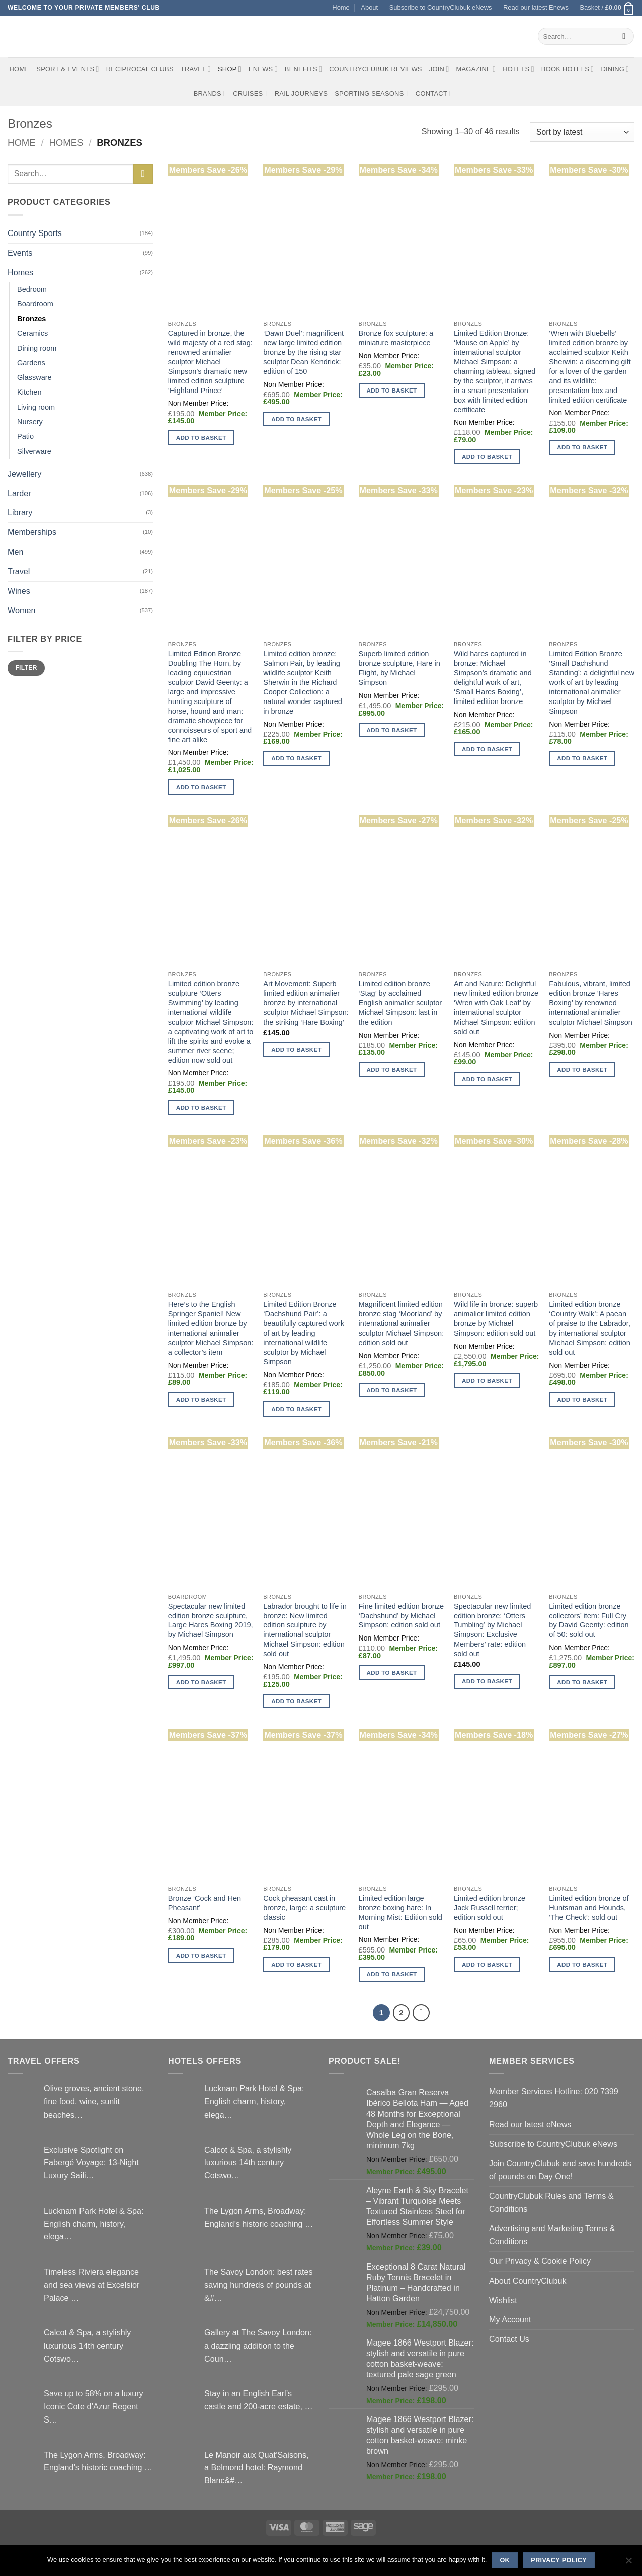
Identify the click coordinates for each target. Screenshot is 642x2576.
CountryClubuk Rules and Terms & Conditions (551, 2202)
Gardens (31, 363)
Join (439, 69)
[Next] (421, 2012)
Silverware (34, 451)
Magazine (476, 69)
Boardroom (35, 304)
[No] (628, 2563)
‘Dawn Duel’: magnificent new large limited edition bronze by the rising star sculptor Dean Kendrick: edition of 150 (303, 352)
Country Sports (35, 233)
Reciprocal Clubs (140, 69)
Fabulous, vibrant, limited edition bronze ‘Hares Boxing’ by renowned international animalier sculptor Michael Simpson (590, 1003)
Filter (26, 667)
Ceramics (32, 333)
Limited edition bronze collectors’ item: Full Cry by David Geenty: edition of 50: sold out (588, 1620)
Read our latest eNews (530, 2124)
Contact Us (509, 2339)
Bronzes (31, 319)
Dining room (36, 348)
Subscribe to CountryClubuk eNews (440, 7)
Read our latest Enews (536, 7)
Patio (25, 436)
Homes (66, 142)
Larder (19, 493)
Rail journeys (301, 93)
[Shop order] (582, 132)
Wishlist (503, 2300)
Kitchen (29, 392)
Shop (230, 69)
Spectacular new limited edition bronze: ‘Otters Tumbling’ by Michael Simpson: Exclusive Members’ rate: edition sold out (492, 1630)
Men (15, 551)
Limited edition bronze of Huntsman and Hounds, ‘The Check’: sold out (588, 1907)
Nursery (30, 422)
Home (340, 7)
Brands (210, 93)
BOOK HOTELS (567, 69)
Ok (505, 2560)
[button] (607, 8)
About (369, 7)
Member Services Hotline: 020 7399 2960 (553, 2098)
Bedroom (32, 289)
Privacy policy (559, 2560)
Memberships (32, 531)
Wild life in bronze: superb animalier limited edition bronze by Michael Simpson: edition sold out (496, 1318)
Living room (36, 407)
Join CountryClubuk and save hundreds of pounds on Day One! (560, 2170)
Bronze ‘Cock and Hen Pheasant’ (204, 1903)
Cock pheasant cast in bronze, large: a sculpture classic (304, 1907)
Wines (19, 590)
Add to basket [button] (201, 437)
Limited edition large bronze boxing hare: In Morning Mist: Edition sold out (400, 1912)
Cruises (250, 93)
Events (20, 252)
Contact (434, 93)
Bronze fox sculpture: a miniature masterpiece (396, 338)
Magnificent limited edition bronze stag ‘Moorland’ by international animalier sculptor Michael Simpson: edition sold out (401, 1323)
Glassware (34, 377)
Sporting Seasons (372, 93)
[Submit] (624, 36)
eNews (263, 69)
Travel (196, 69)
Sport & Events (67, 69)
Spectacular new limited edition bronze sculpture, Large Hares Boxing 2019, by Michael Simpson (210, 1620)
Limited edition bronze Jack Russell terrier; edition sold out (489, 1907)
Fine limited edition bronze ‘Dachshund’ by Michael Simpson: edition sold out (401, 1615)
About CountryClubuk (528, 2280)
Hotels (518, 69)
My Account (510, 2319)
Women (21, 610)
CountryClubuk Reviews (375, 69)
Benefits (303, 69)
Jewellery (24, 473)
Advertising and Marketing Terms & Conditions (552, 2235)
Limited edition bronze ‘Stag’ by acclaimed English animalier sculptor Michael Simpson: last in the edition (400, 1003)
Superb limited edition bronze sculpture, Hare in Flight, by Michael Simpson (399, 668)
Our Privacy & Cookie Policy (540, 2261)
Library (20, 512)
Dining (615, 69)
